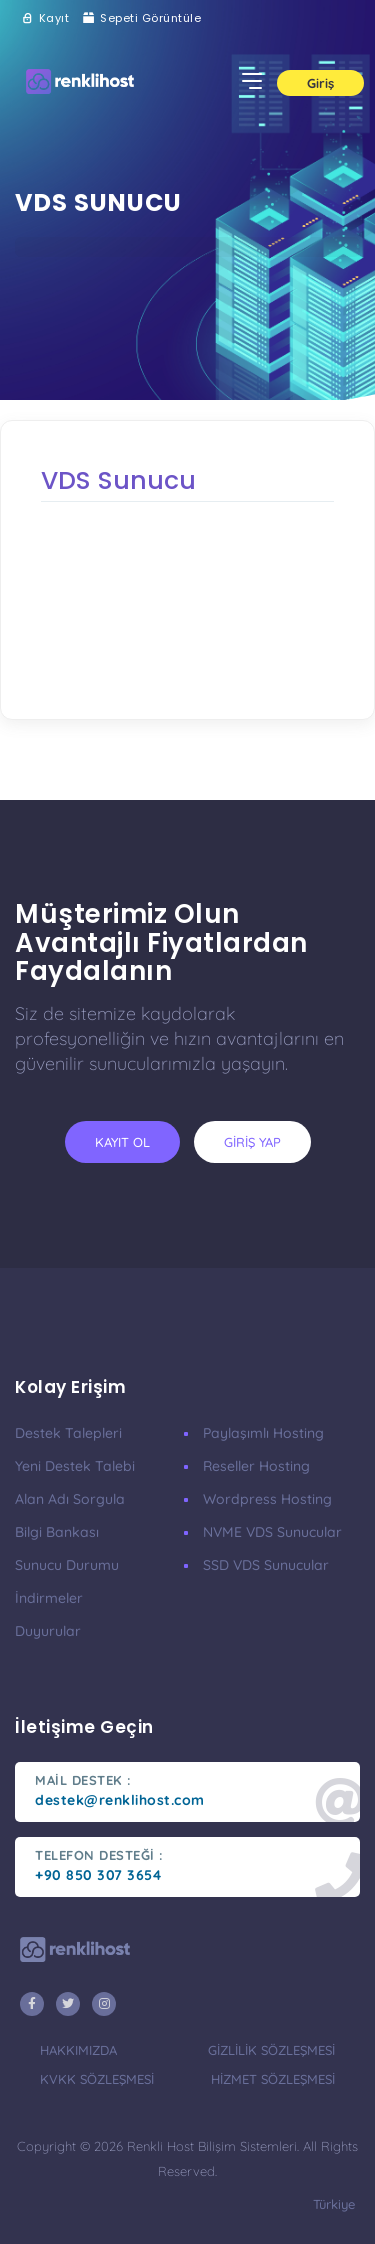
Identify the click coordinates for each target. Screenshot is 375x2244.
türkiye (334, 2204)
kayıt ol (122, 1142)
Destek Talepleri (68, 1433)
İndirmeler (49, 1598)
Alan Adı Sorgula (70, 1499)
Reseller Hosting (256, 1466)
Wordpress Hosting (267, 1499)
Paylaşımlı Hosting (263, 1433)
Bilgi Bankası (57, 1532)
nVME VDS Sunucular (272, 1532)
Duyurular (48, 1631)
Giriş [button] (320, 83)
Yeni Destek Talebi (75, 1466)
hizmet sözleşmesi (273, 2079)
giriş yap (252, 1142)
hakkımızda (78, 2050)
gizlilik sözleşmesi (271, 2050)
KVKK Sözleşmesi (97, 2079)
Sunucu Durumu (67, 1565)
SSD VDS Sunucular (266, 1565)
